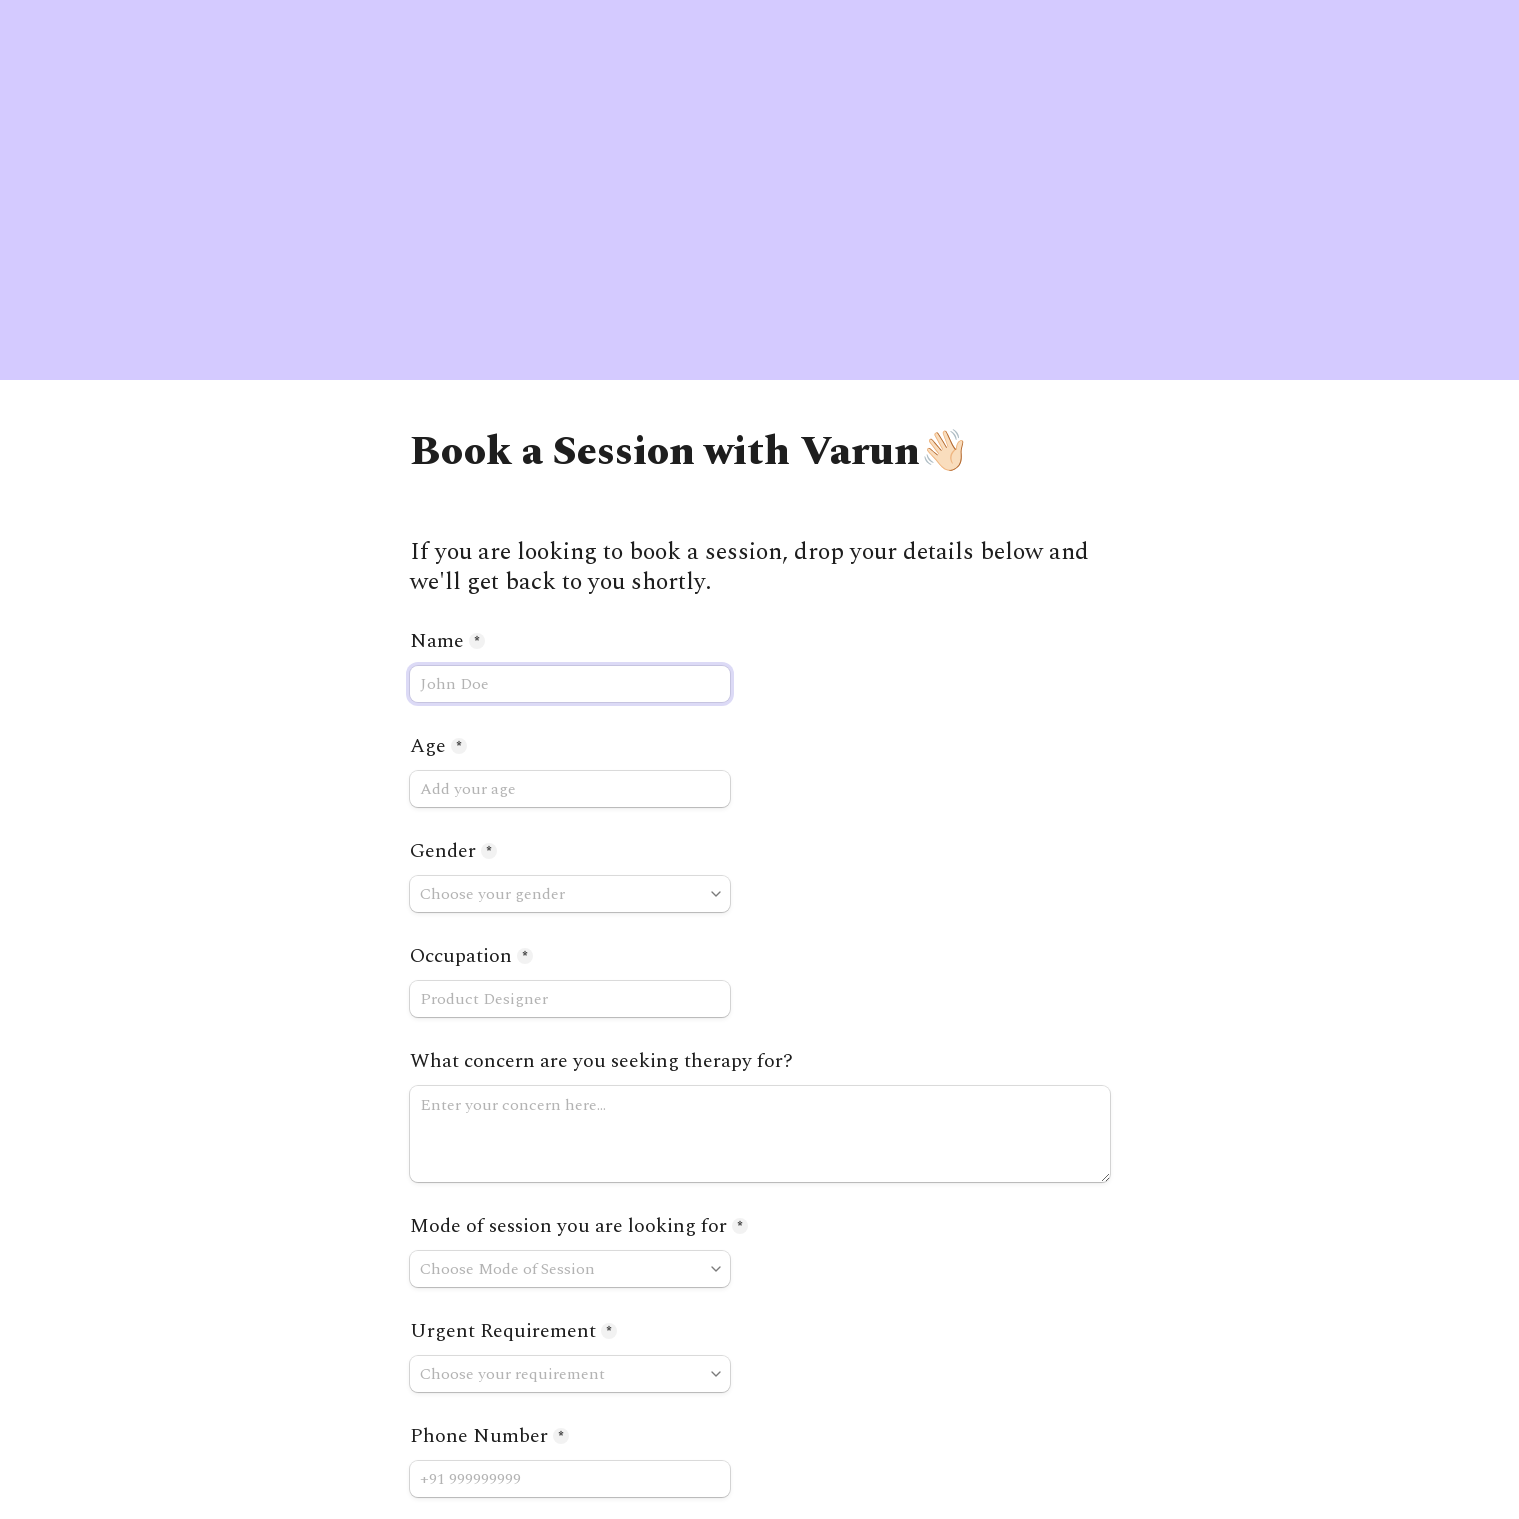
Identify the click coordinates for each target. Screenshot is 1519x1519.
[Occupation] (570, 999)
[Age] (570, 789)
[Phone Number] (570, 1479)
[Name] (570, 684)
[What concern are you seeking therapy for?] (760, 1134)
